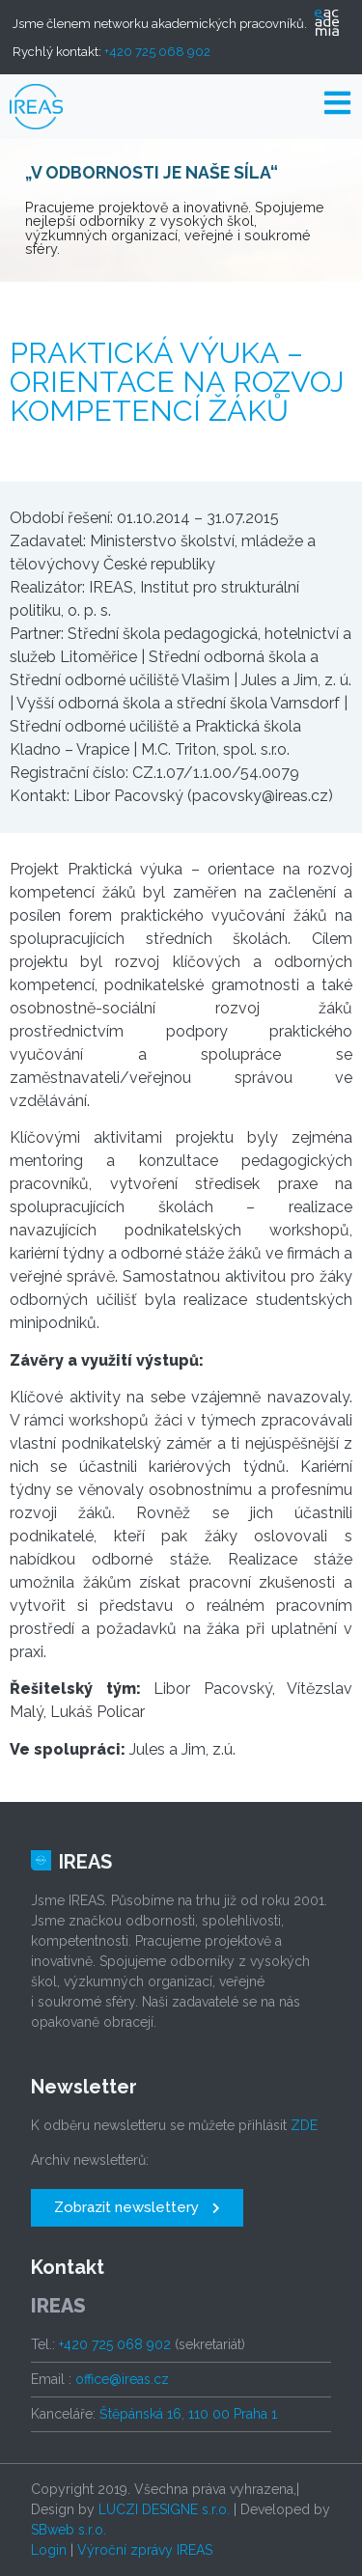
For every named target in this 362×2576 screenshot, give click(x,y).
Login (49, 2550)
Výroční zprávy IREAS (144, 2550)
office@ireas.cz (122, 2379)
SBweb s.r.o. (68, 2529)
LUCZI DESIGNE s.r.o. (164, 2509)
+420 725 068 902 (157, 51)
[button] (137, 2208)
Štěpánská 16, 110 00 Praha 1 (188, 2414)
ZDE (304, 2125)
